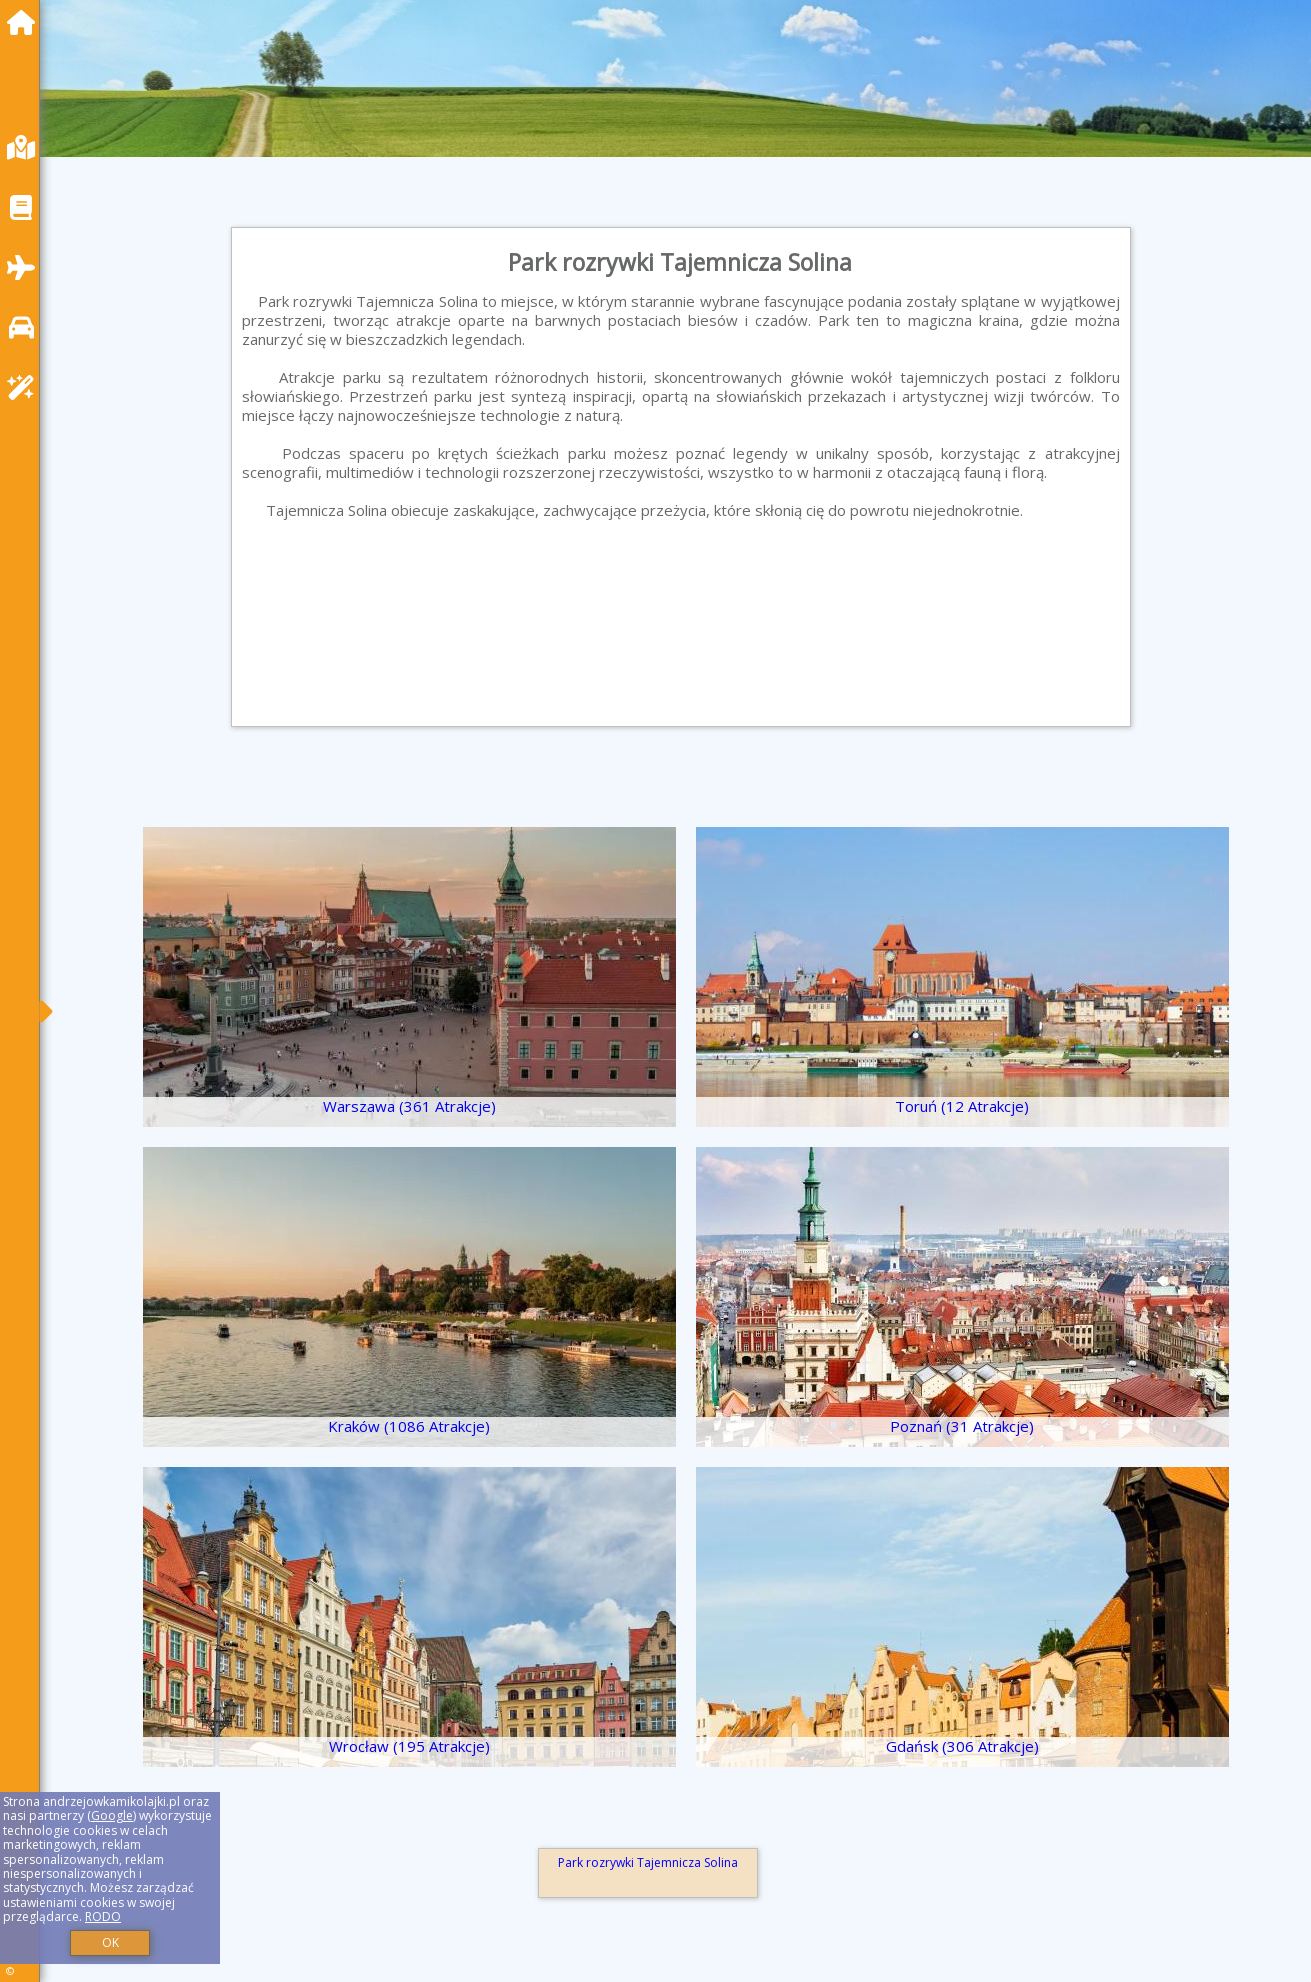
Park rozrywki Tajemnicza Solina (648, 1862)
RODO (103, 1916)
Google (112, 1815)
